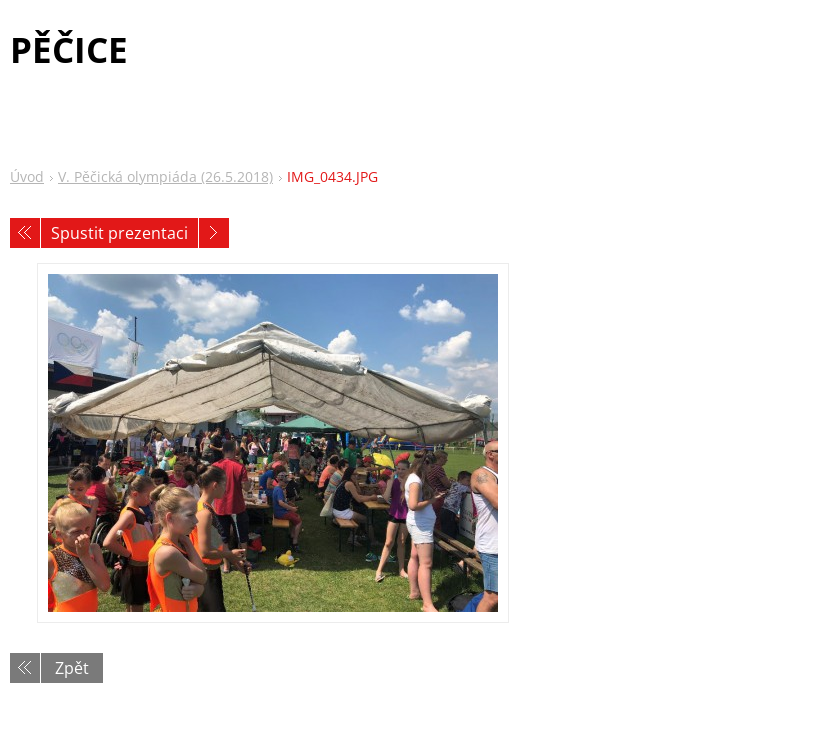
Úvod (27, 176)
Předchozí (25, 233)
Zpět (72, 668)
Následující (214, 233)
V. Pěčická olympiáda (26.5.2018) (165, 176)
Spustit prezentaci (119, 233)
